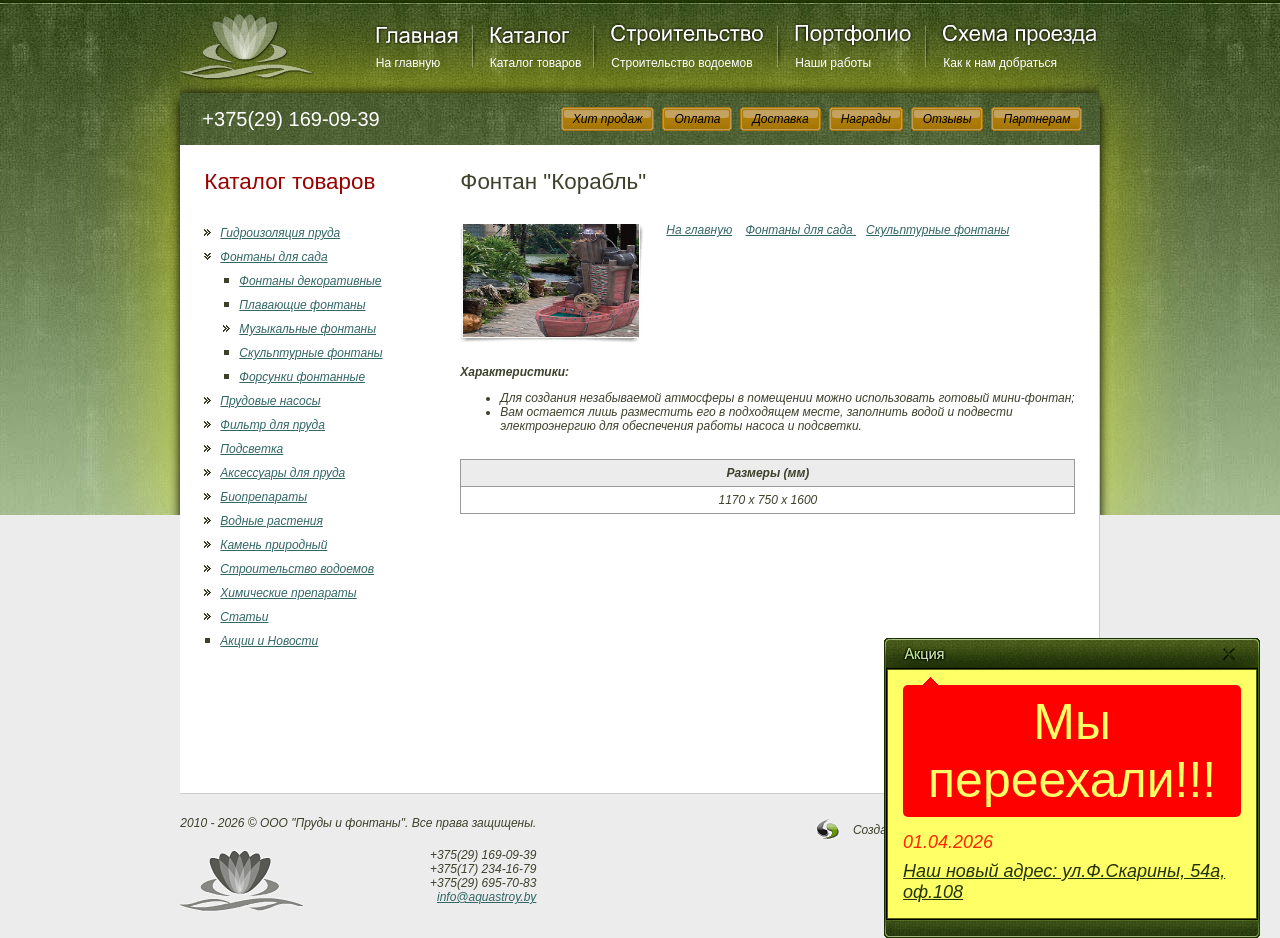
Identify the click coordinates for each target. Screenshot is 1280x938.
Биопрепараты (263, 497)
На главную (408, 63)
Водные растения (271, 521)
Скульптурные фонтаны (310, 353)
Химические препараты (288, 593)
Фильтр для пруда (272, 425)
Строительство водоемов (681, 63)
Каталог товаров (536, 63)
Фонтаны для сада (273, 257)
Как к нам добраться (1000, 63)
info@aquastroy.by (486, 897)
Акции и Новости (269, 641)
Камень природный (273, 545)
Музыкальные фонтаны (307, 329)
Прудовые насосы (270, 401)
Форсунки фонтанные (302, 377)
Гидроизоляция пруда (280, 233)
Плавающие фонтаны (302, 305)
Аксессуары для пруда (282, 473)
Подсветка (251, 449)
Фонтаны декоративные (310, 281)
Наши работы (833, 63)
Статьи (244, 617)
